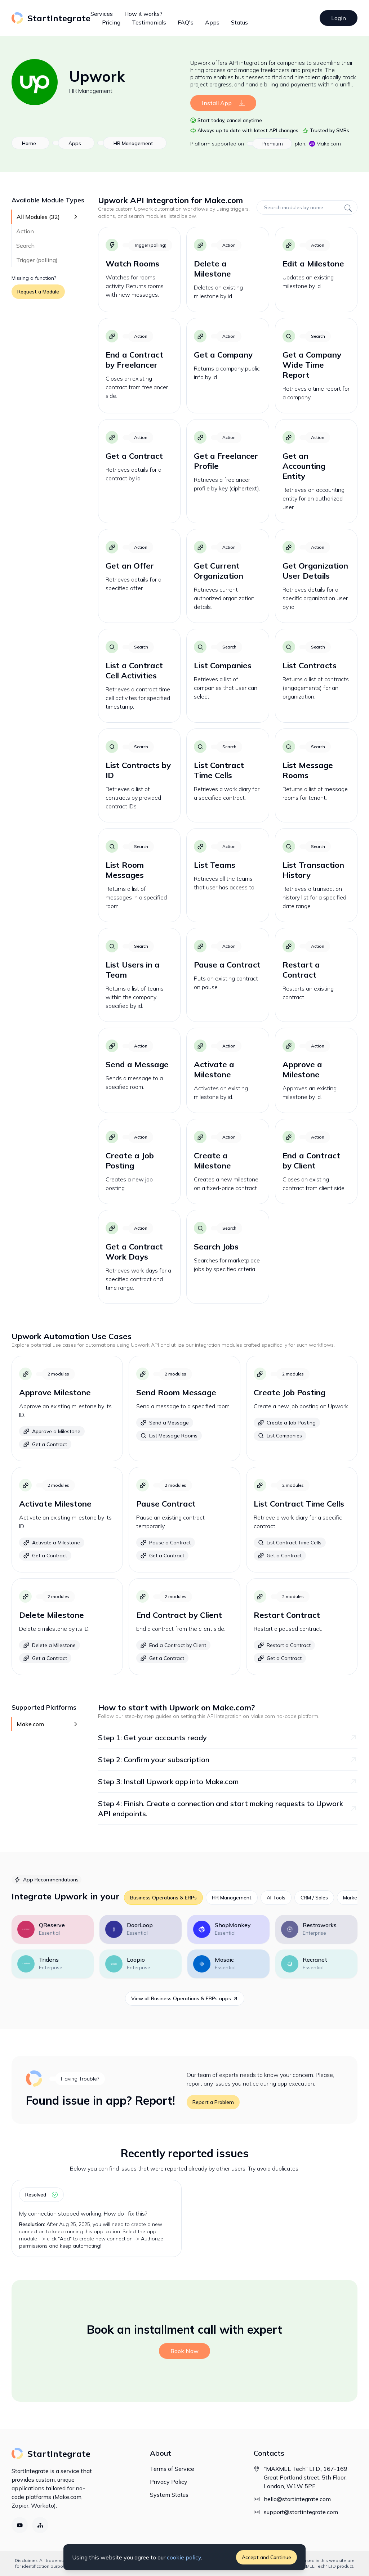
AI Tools (276, 1897)
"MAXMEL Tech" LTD (315, 2566)
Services (101, 13)
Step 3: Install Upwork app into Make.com (227, 1781)
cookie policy (184, 2557)
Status (239, 22)
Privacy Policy (168, 2481)
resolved (41, 2194)
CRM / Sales (314, 1897)
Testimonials (149, 22)
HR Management (90, 90)
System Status (169, 2494)
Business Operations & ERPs (163, 1897)
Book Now (184, 2351)
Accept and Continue (266, 2557)
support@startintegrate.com (301, 2512)
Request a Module (38, 291)
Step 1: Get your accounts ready (227, 1737)
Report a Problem (213, 2102)
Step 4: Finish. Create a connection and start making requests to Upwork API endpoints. (227, 1808)
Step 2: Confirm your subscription (227, 1759)
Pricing (111, 22)
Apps (212, 22)
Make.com (325, 143)
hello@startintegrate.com (297, 2499)
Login (338, 18)
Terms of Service (172, 2468)
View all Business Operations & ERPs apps (184, 1998)
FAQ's (186, 22)
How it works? (143, 13)
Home (29, 143)
